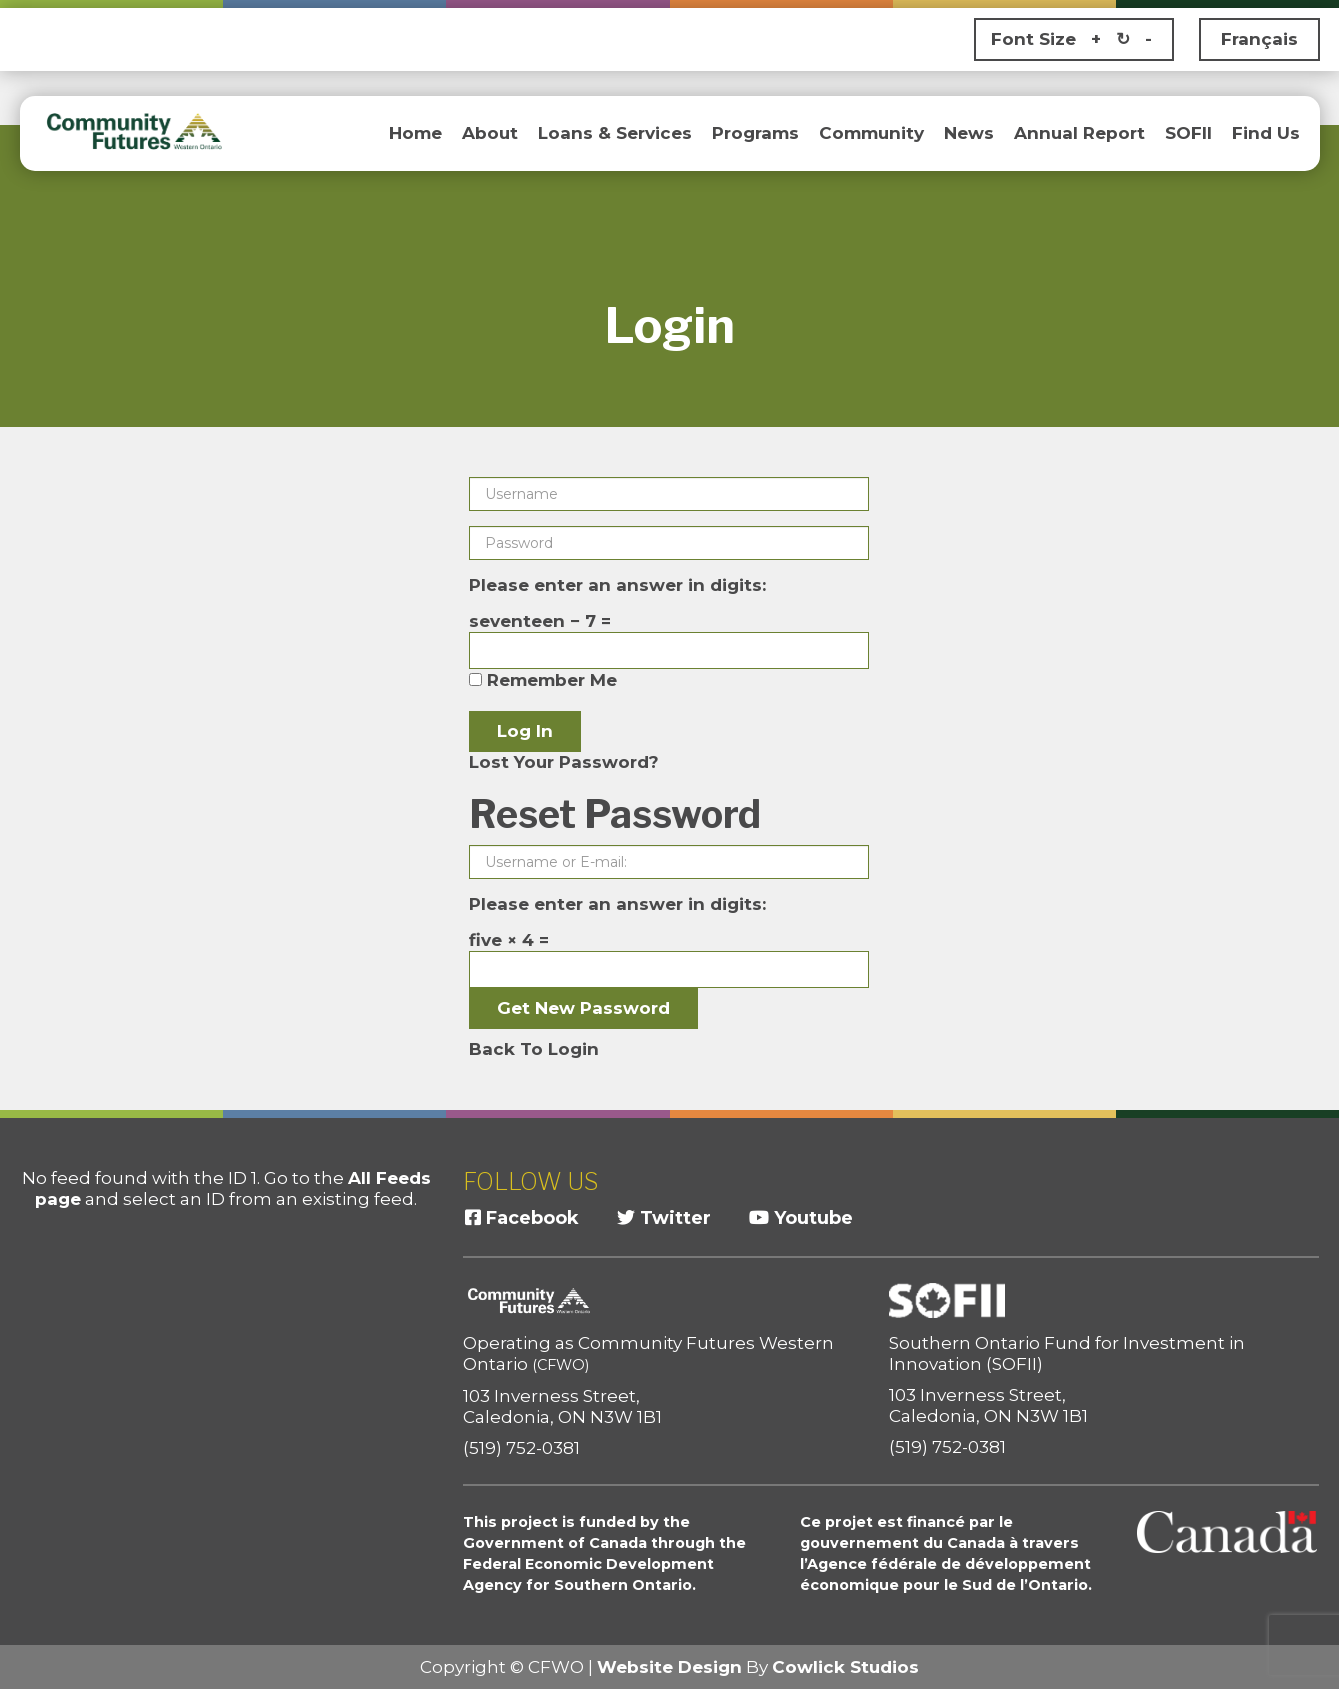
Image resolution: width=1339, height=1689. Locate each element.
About (490, 133)
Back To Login (534, 1049)
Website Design (669, 1667)
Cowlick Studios (845, 1667)
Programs (755, 133)
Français (1259, 39)
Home (415, 133)
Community (871, 133)
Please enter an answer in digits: (617, 585)
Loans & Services (615, 133)
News (969, 133)
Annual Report (1079, 133)
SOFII (1188, 133)
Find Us (1266, 133)
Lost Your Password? (564, 762)
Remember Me (543, 680)
